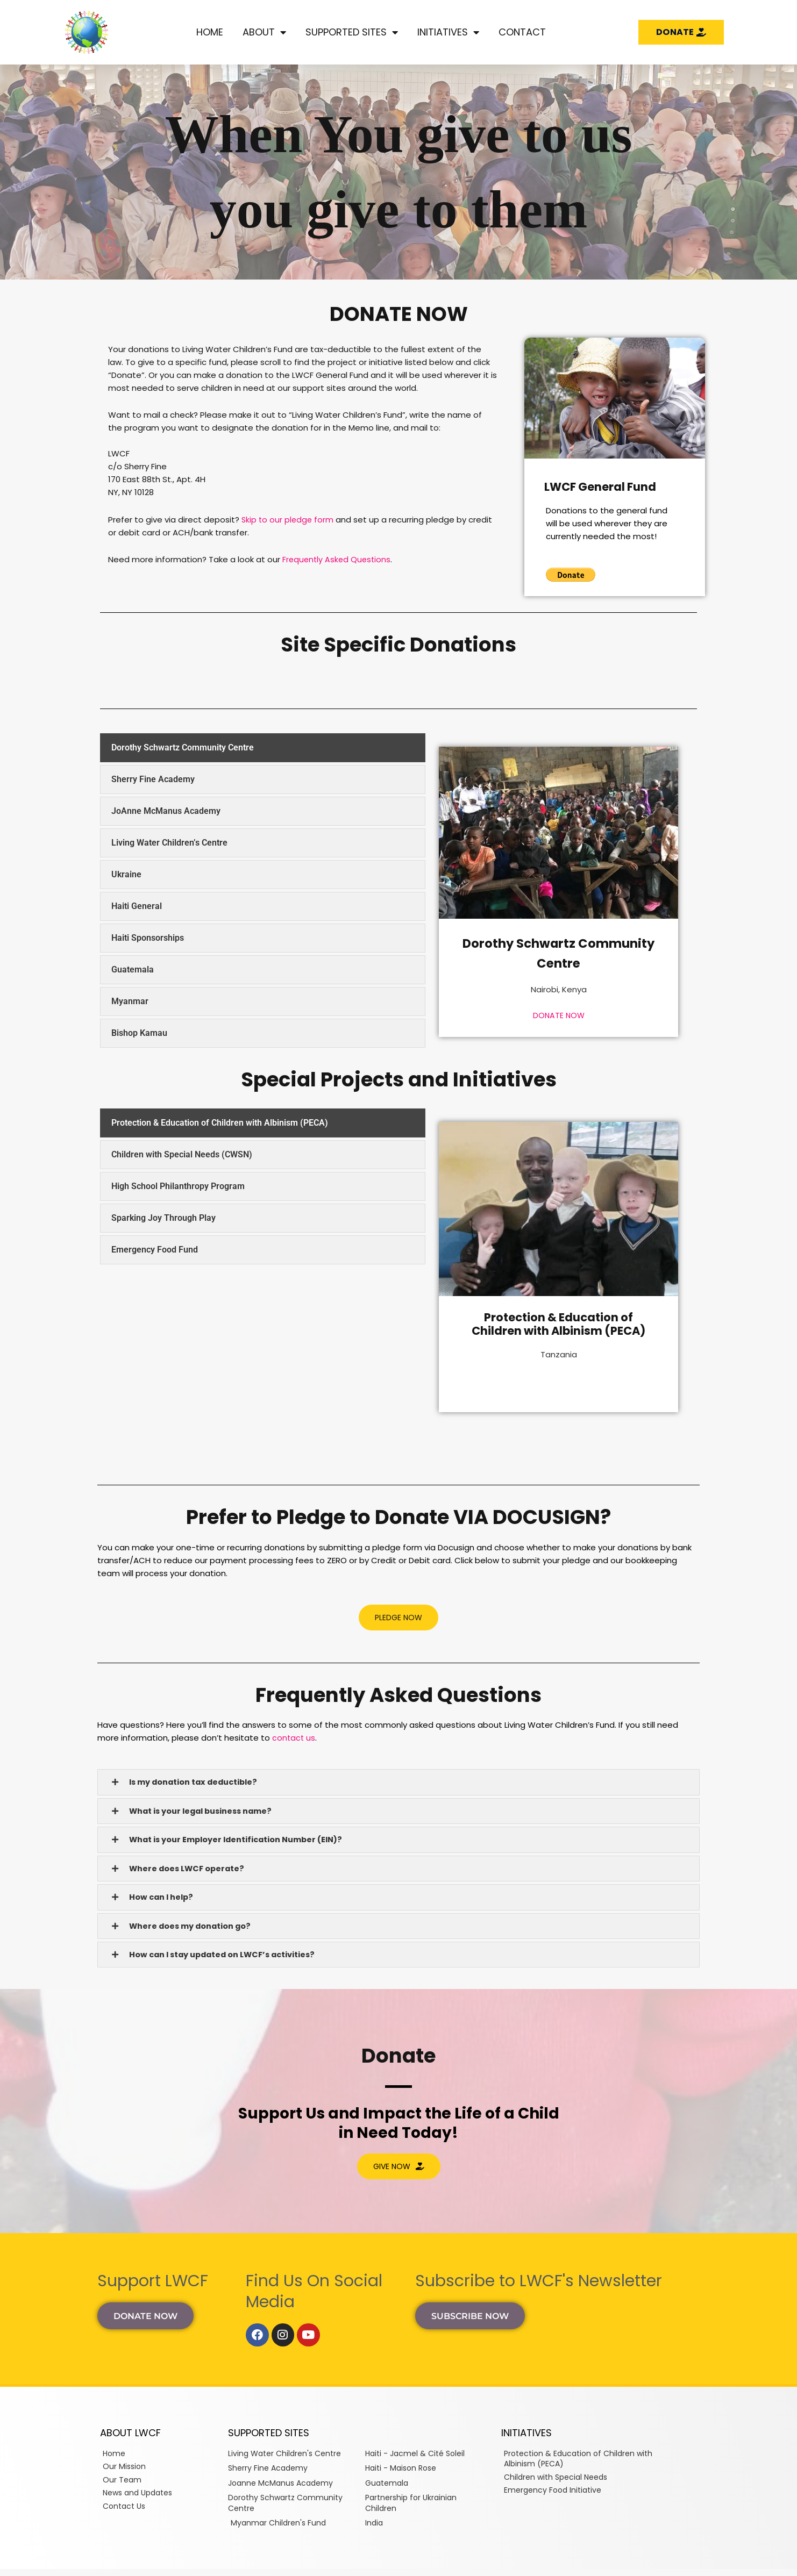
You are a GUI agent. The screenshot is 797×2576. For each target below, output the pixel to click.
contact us (294, 1738)
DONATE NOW (558, 1015)
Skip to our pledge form (288, 519)
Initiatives (448, 32)
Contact (522, 32)
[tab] (262, 747)
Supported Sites (351, 32)
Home (209, 32)
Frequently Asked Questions (338, 559)
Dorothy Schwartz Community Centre (558, 952)
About (264, 32)
